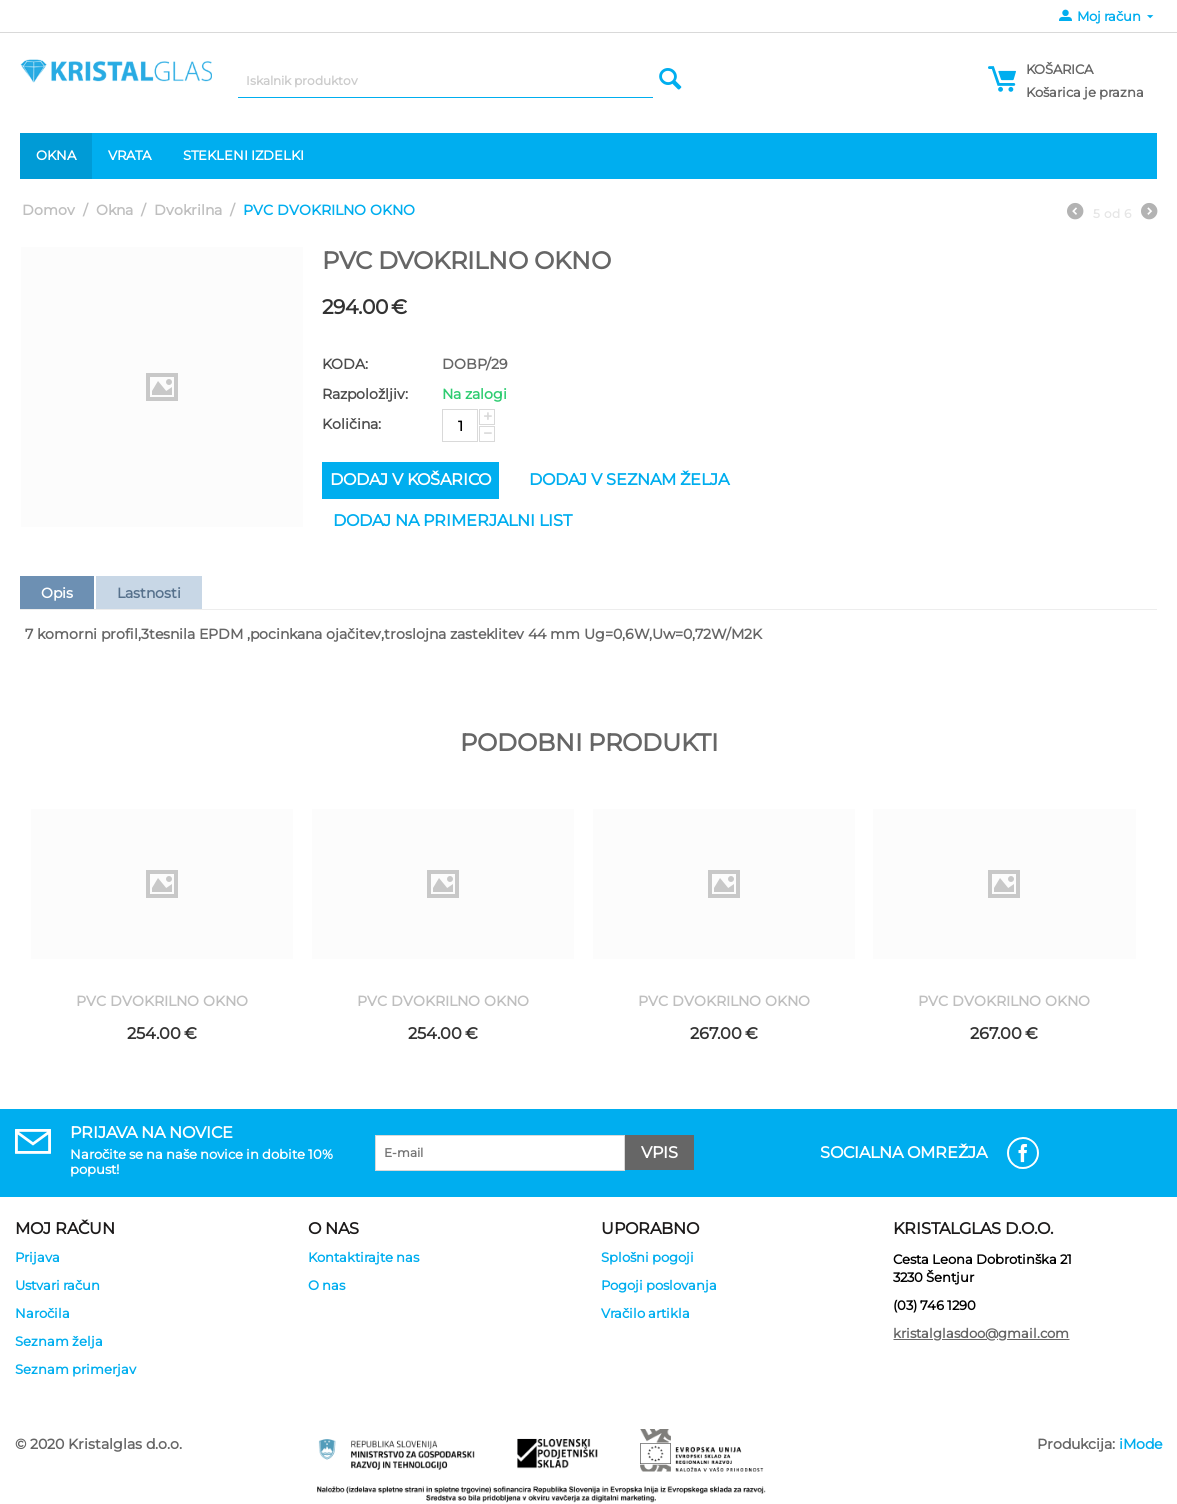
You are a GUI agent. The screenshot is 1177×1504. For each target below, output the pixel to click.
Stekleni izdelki (243, 155)
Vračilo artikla (645, 1313)
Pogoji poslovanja (659, 1285)
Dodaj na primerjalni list (452, 520)
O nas (326, 1285)
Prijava (37, 1257)
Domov (48, 210)
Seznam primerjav (75, 1369)
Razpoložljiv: (365, 394)
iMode (1140, 1444)
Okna (56, 155)
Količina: (351, 424)
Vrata (129, 155)
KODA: (345, 364)
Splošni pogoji (647, 1257)
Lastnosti (149, 593)
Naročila (42, 1313)
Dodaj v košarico (410, 479)
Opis (57, 593)
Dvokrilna (188, 210)
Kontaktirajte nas (363, 1257)
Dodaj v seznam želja (629, 479)
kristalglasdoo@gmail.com (981, 1333)
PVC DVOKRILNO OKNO (162, 1001)
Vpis (659, 1152)
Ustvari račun (57, 1285)
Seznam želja (59, 1341)
